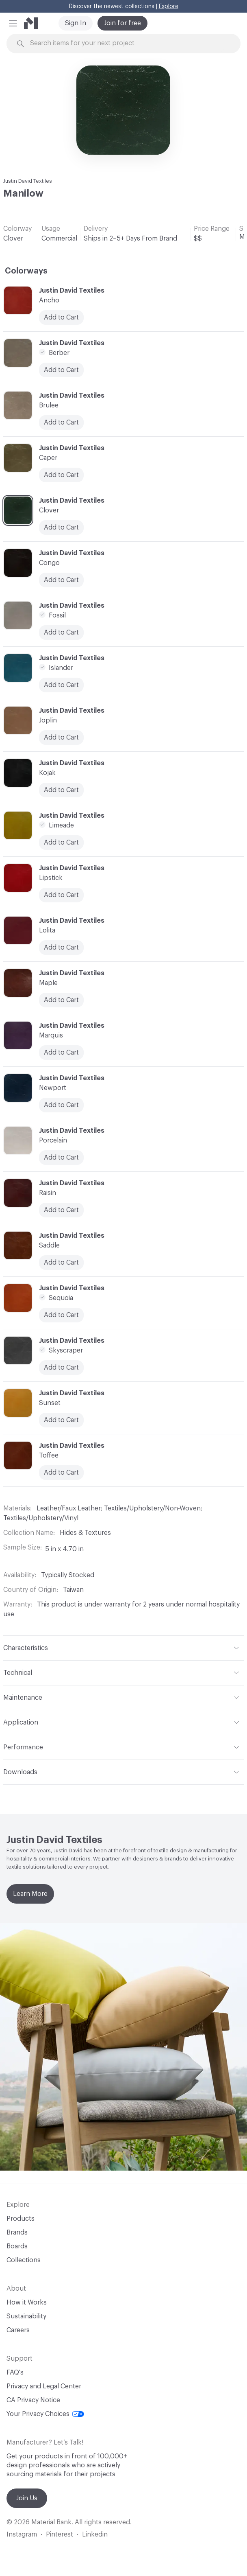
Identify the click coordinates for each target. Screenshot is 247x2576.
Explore (168, 6)
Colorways (26, 271)
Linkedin (95, 2534)
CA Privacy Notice (33, 2400)
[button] (13, 23)
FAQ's (15, 2372)
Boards (17, 2246)
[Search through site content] (128, 43)
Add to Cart (61, 632)
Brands (17, 2232)
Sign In (75, 23)
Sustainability (26, 2316)
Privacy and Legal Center (43, 2386)
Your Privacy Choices (45, 2414)
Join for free (122, 23)
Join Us (26, 2498)
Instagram (21, 2534)
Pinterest (59, 2534)
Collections (23, 2260)
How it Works (26, 2302)
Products (20, 2218)
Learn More (30, 1894)
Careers (18, 2330)
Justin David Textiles (27, 181)
